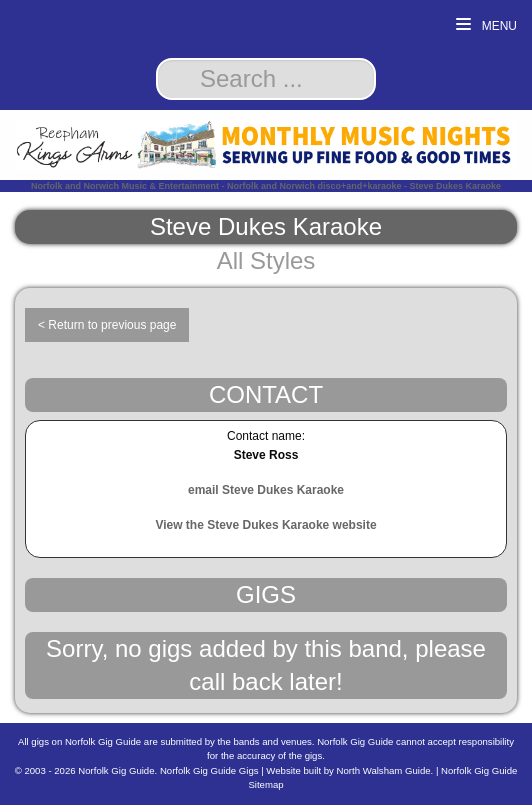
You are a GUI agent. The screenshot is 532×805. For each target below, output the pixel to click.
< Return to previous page (107, 325)
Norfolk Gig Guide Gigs (209, 770)
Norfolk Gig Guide (116, 770)
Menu (486, 25)
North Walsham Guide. (385, 770)
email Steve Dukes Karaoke (266, 490)
